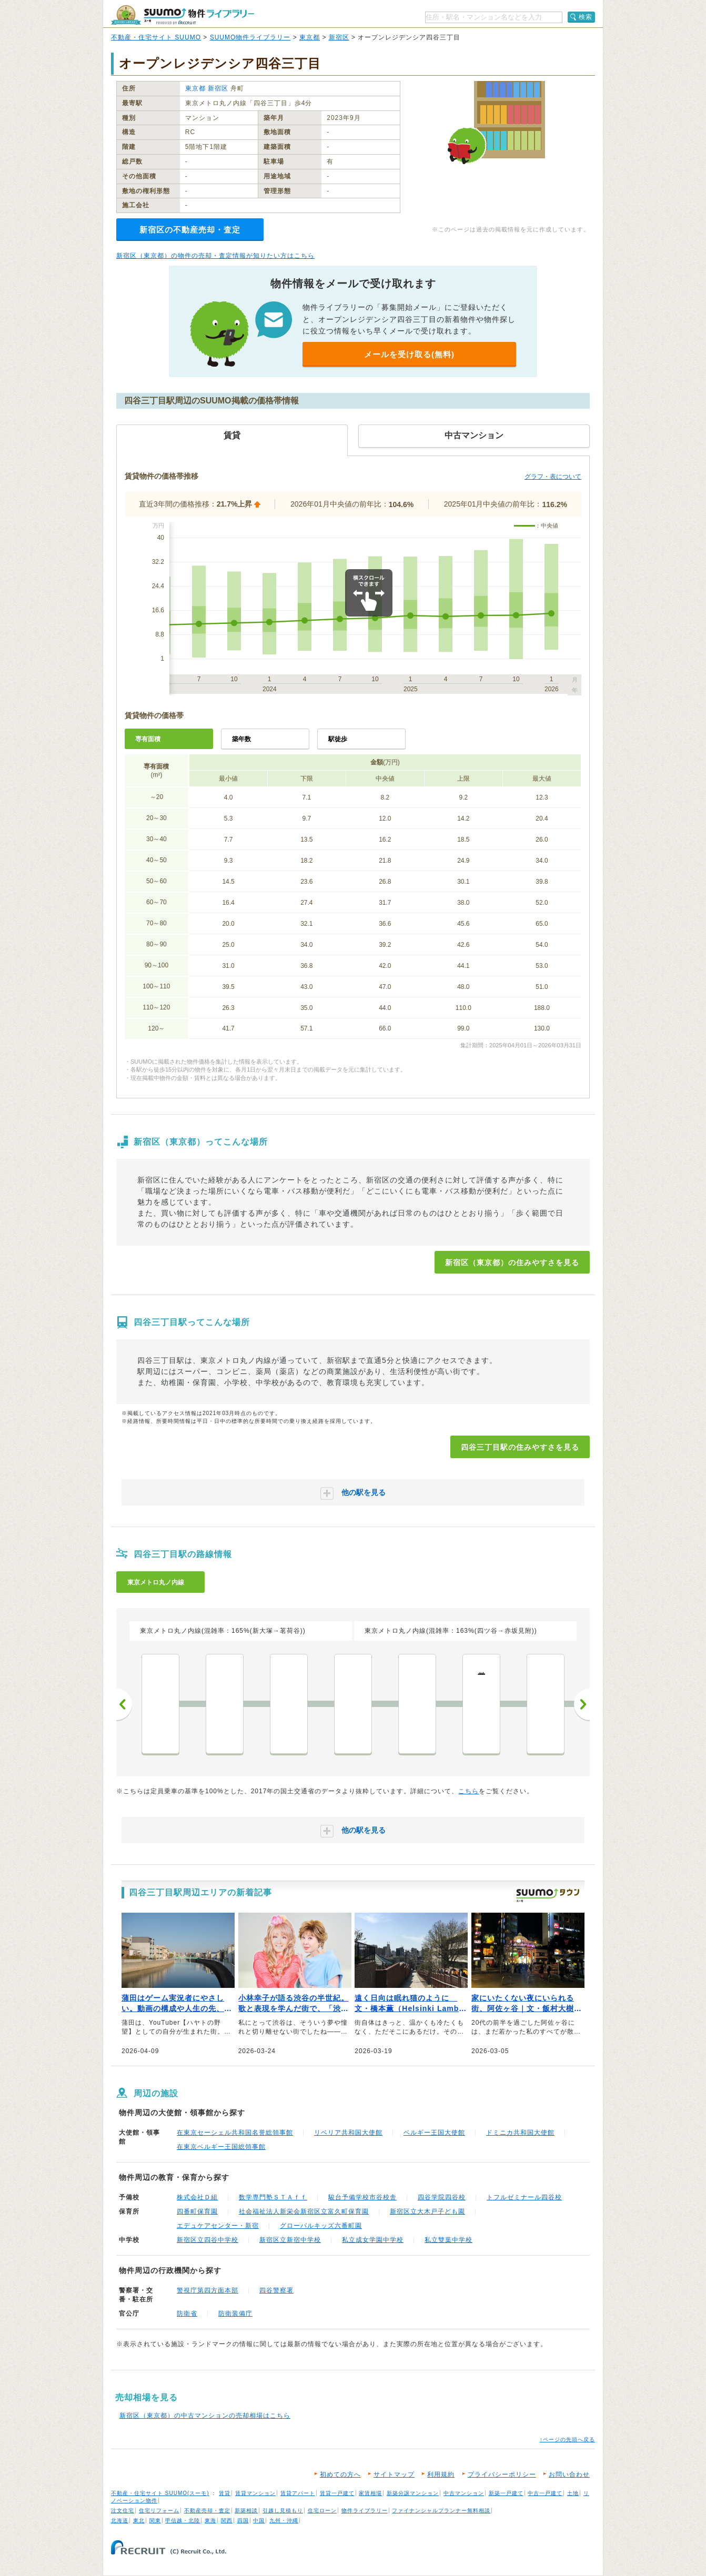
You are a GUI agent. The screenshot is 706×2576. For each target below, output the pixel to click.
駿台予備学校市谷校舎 (362, 2197)
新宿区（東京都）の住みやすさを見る (512, 1262)
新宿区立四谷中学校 (207, 2240)
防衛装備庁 (235, 2313)
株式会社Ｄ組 (197, 2197)
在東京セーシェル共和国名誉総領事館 (235, 2132)
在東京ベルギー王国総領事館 (221, 2146)
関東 (155, 2520)
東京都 (309, 37)
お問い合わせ (569, 2474)
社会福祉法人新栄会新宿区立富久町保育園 (304, 2211)
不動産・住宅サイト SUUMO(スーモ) (160, 2493)
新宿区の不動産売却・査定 (189, 229)
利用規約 (441, 2474)
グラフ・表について (553, 476)
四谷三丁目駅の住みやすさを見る (520, 1447)
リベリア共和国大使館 (348, 2132)
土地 (573, 2493)
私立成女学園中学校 (373, 2240)
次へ (582, 1704)
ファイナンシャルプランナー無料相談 (441, 2510)
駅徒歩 (337, 739)
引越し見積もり (283, 2510)
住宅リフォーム (159, 2510)
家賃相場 (370, 2493)
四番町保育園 (197, 2211)
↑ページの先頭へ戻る (567, 2439)
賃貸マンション (255, 2493)
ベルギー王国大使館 (434, 2132)
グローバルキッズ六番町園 (321, 2225)
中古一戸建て (545, 2493)
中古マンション (463, 2493)
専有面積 (147, 739)
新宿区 (339, 37)
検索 (585, 17)
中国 (259, 2520)
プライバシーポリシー (502, 2474)
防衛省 (187, 2313)
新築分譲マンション (413, 2493)
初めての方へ (340, 2474)
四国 (243, 2520)
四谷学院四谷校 (442, 2197)
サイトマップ (394, 2474)
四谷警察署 (276, 2290)
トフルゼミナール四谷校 (524, 2197)
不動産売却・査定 (207, 2510)
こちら (468, 1791)
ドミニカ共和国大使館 (520, 2132)
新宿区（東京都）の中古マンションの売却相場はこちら (204, 2415)
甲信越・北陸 (182, 2520)
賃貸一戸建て (337, 2493)
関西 (227, 2520)
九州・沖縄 (283, 2520)
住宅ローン (322, 2510)
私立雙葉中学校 (448, 2240)
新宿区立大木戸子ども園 (427, 2211)
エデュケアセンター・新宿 (218, 2225)
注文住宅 (122, 2510)
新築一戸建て (506, 2493)
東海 (210, 2520)
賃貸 (224, 2493)
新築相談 (246, 2510)
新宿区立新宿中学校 (290, 2240)
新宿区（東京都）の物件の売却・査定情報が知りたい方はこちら (215, 255)
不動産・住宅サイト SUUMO (156, 37)
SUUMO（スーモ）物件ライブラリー (182, 15)
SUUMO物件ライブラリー (250, 37)
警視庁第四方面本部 (207, 2290)
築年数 (241, 739)
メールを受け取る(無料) (409, 354)
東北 (139, 2520)
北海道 (119, 2520)
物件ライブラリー (364, 2510)
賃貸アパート (297, 2493)
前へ (124, 1704)
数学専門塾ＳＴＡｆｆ (273, 2197)
